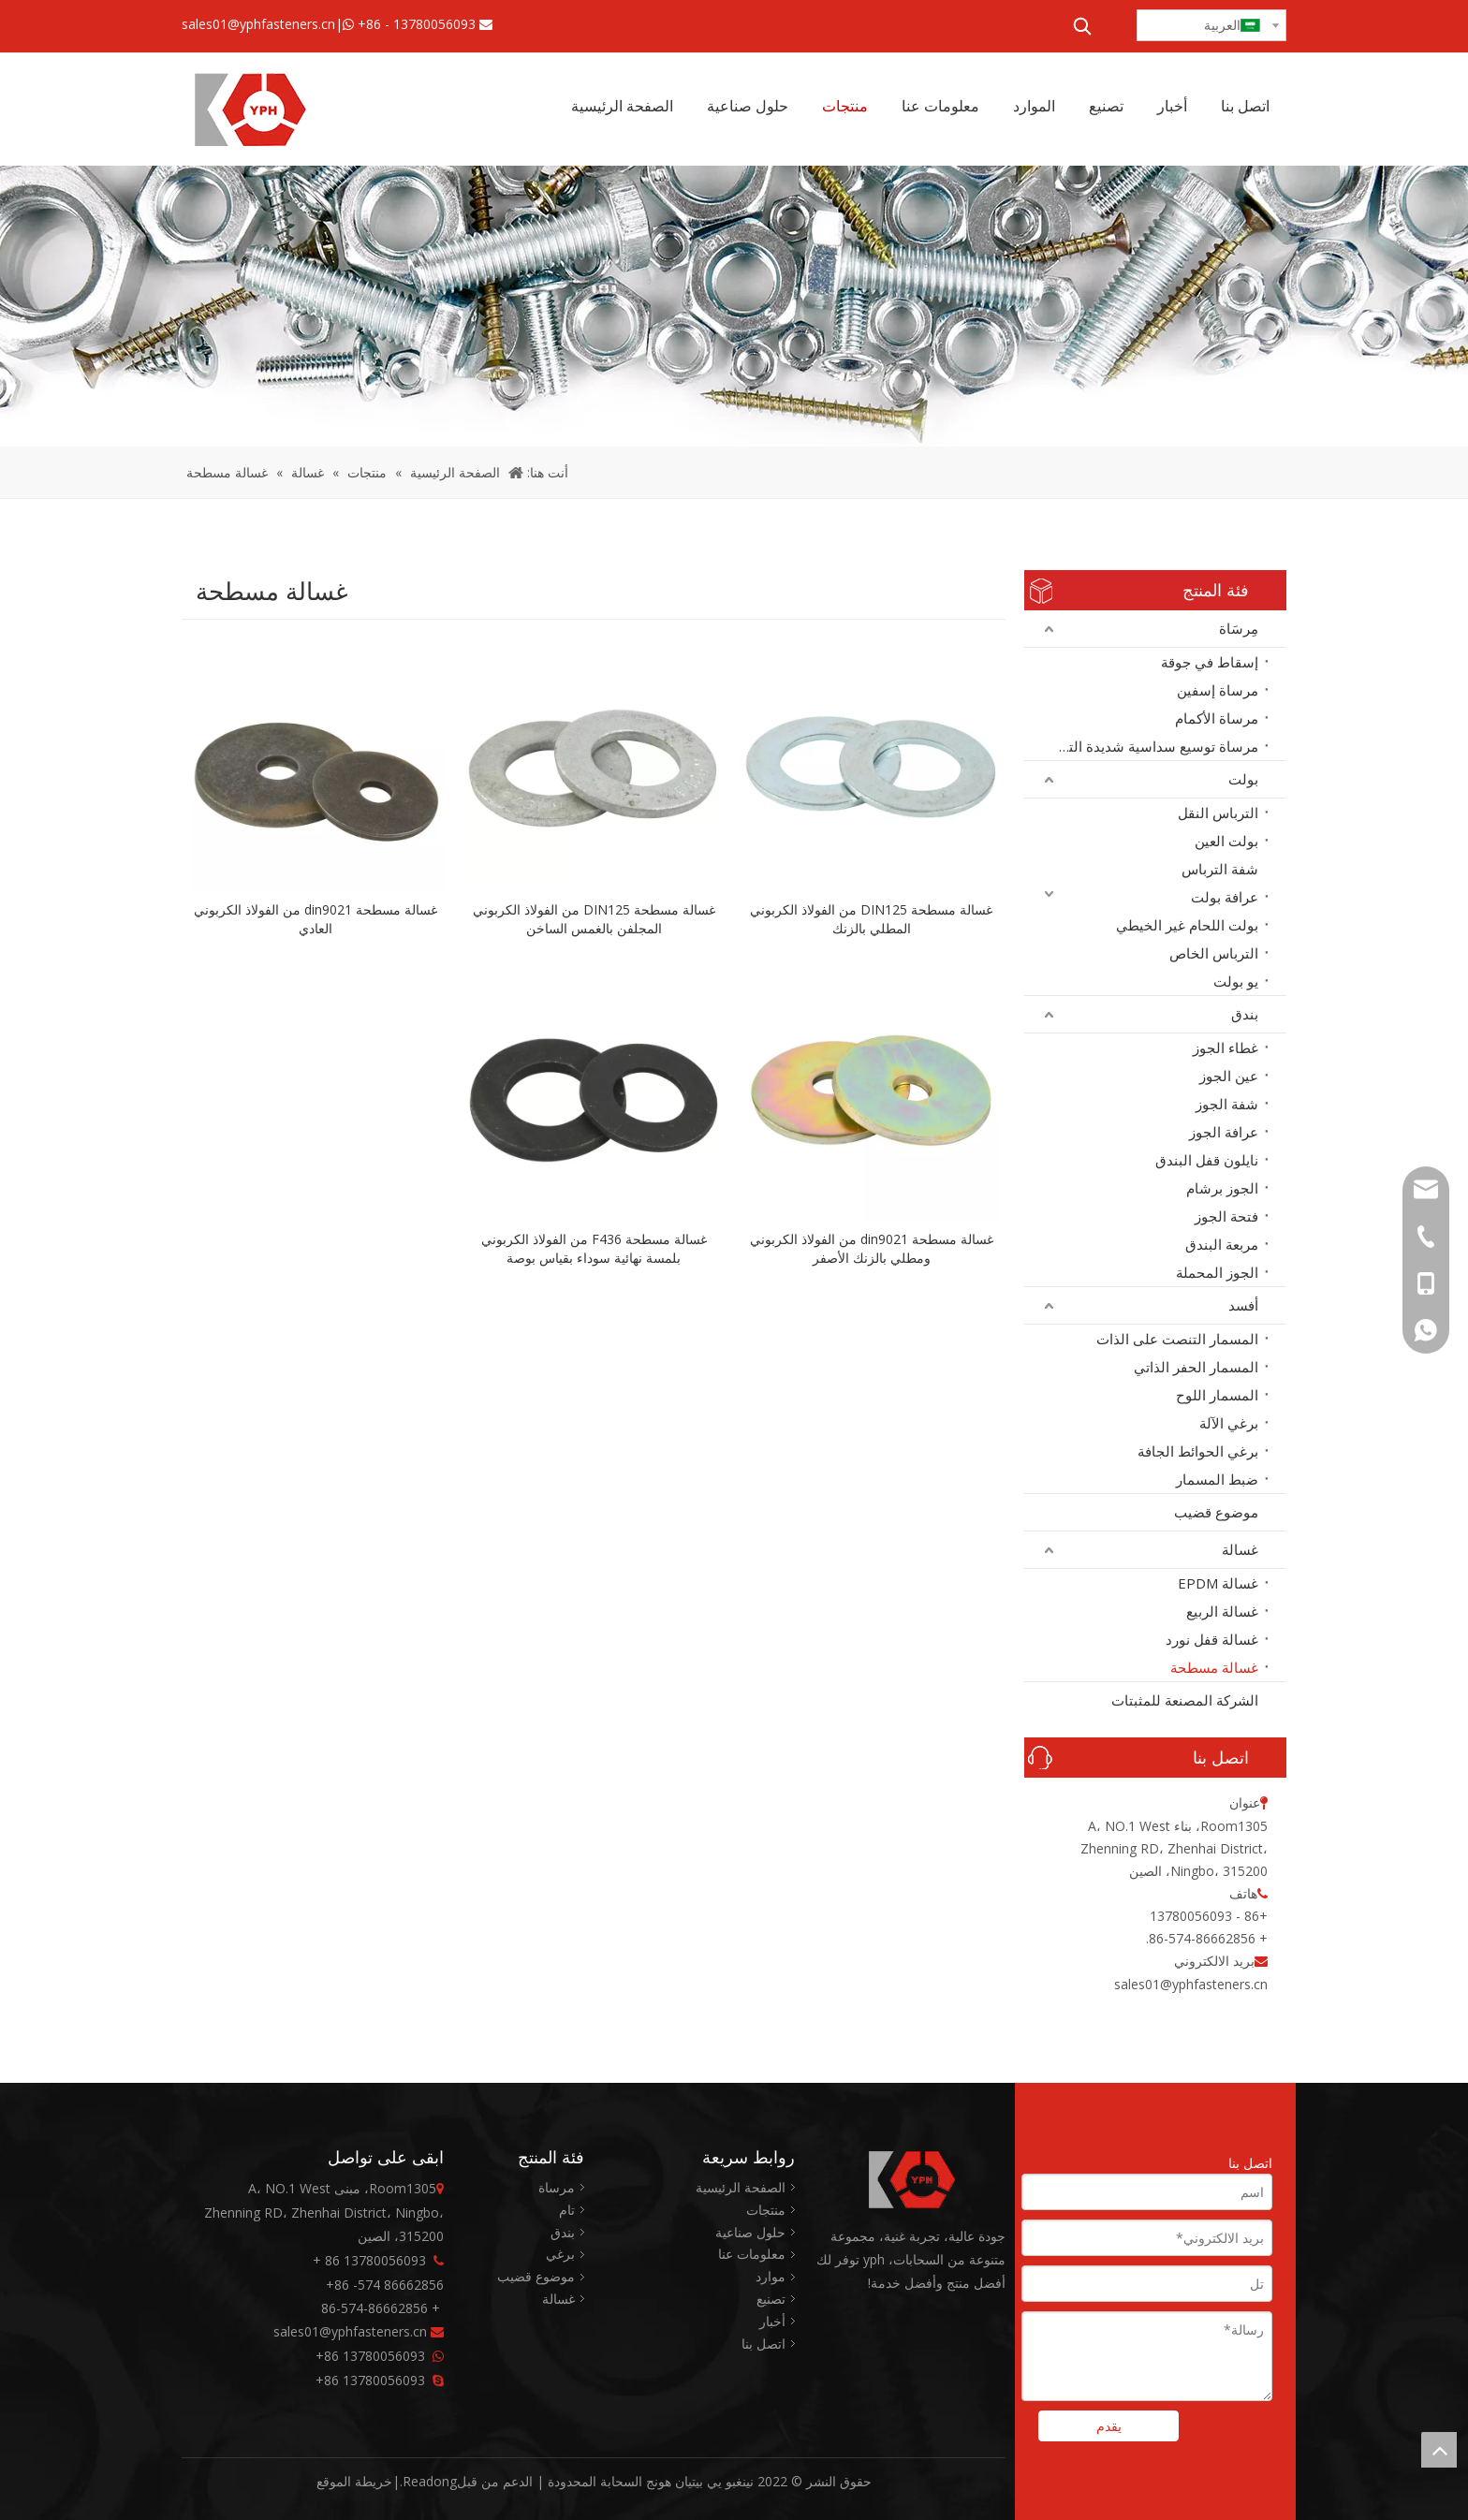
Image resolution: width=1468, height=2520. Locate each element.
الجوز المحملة (1217, 1272)
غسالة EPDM (1218, 1583)
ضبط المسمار (1217, 1479)
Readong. (428, 2481)
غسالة (1240, 1549)
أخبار (772, 2321)
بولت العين (1226, 840)
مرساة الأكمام (1216, 718)
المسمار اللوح (1217, 1394)
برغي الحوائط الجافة (1198, 1451)
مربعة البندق (1221, 1244)
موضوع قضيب (1216, 1511)
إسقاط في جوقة (1209, 661)
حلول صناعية (750, 2232)
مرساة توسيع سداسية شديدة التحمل (1151, 746)
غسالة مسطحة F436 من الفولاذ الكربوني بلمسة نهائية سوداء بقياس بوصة (594, 1248)
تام (567, 2210)
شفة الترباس (1220, 868)
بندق (1244, 1013)
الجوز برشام (1222, 1188)
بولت (1243, 778)
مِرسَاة (1238, 628)
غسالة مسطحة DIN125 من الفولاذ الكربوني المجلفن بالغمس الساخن (594, 919)
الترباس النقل (1218, 812)
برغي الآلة (1228, 1423)
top (1439, 2450)
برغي (560, 2254)
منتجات (765, 2210)
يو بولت (1235, 981)
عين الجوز (1228, 1075)
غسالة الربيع (1222, 1611)
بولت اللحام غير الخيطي (1187, 925)
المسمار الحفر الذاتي (1196, 1366)
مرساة (556, 2187)
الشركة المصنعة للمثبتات (1184, 1700)
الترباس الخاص (1213, 953)
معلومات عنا (751, 2254)
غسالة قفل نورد (1212, 1639)
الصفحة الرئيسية (740, 2187)
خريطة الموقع (354, 2481)
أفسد (1243, 1305)
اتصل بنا (763, 2343)
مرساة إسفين (1217, 690)
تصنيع (770, 2299)
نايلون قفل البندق (1206, 1159)
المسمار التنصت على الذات (1177, 1338)
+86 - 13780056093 (417, 24)
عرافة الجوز (1223, 1131)
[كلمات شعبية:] (1082, 26)
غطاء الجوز (1225, 1047)
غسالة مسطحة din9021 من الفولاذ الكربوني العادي (315, 919)
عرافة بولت (1224, 896)
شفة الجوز (1227, 1103)
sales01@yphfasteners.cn (258, 24)
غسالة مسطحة (1214, 1667)
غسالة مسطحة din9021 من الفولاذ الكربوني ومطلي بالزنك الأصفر (871, 1248)
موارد (770, 2276)
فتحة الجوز (1226, 1216)
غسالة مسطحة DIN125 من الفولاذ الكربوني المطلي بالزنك (871, 919)
